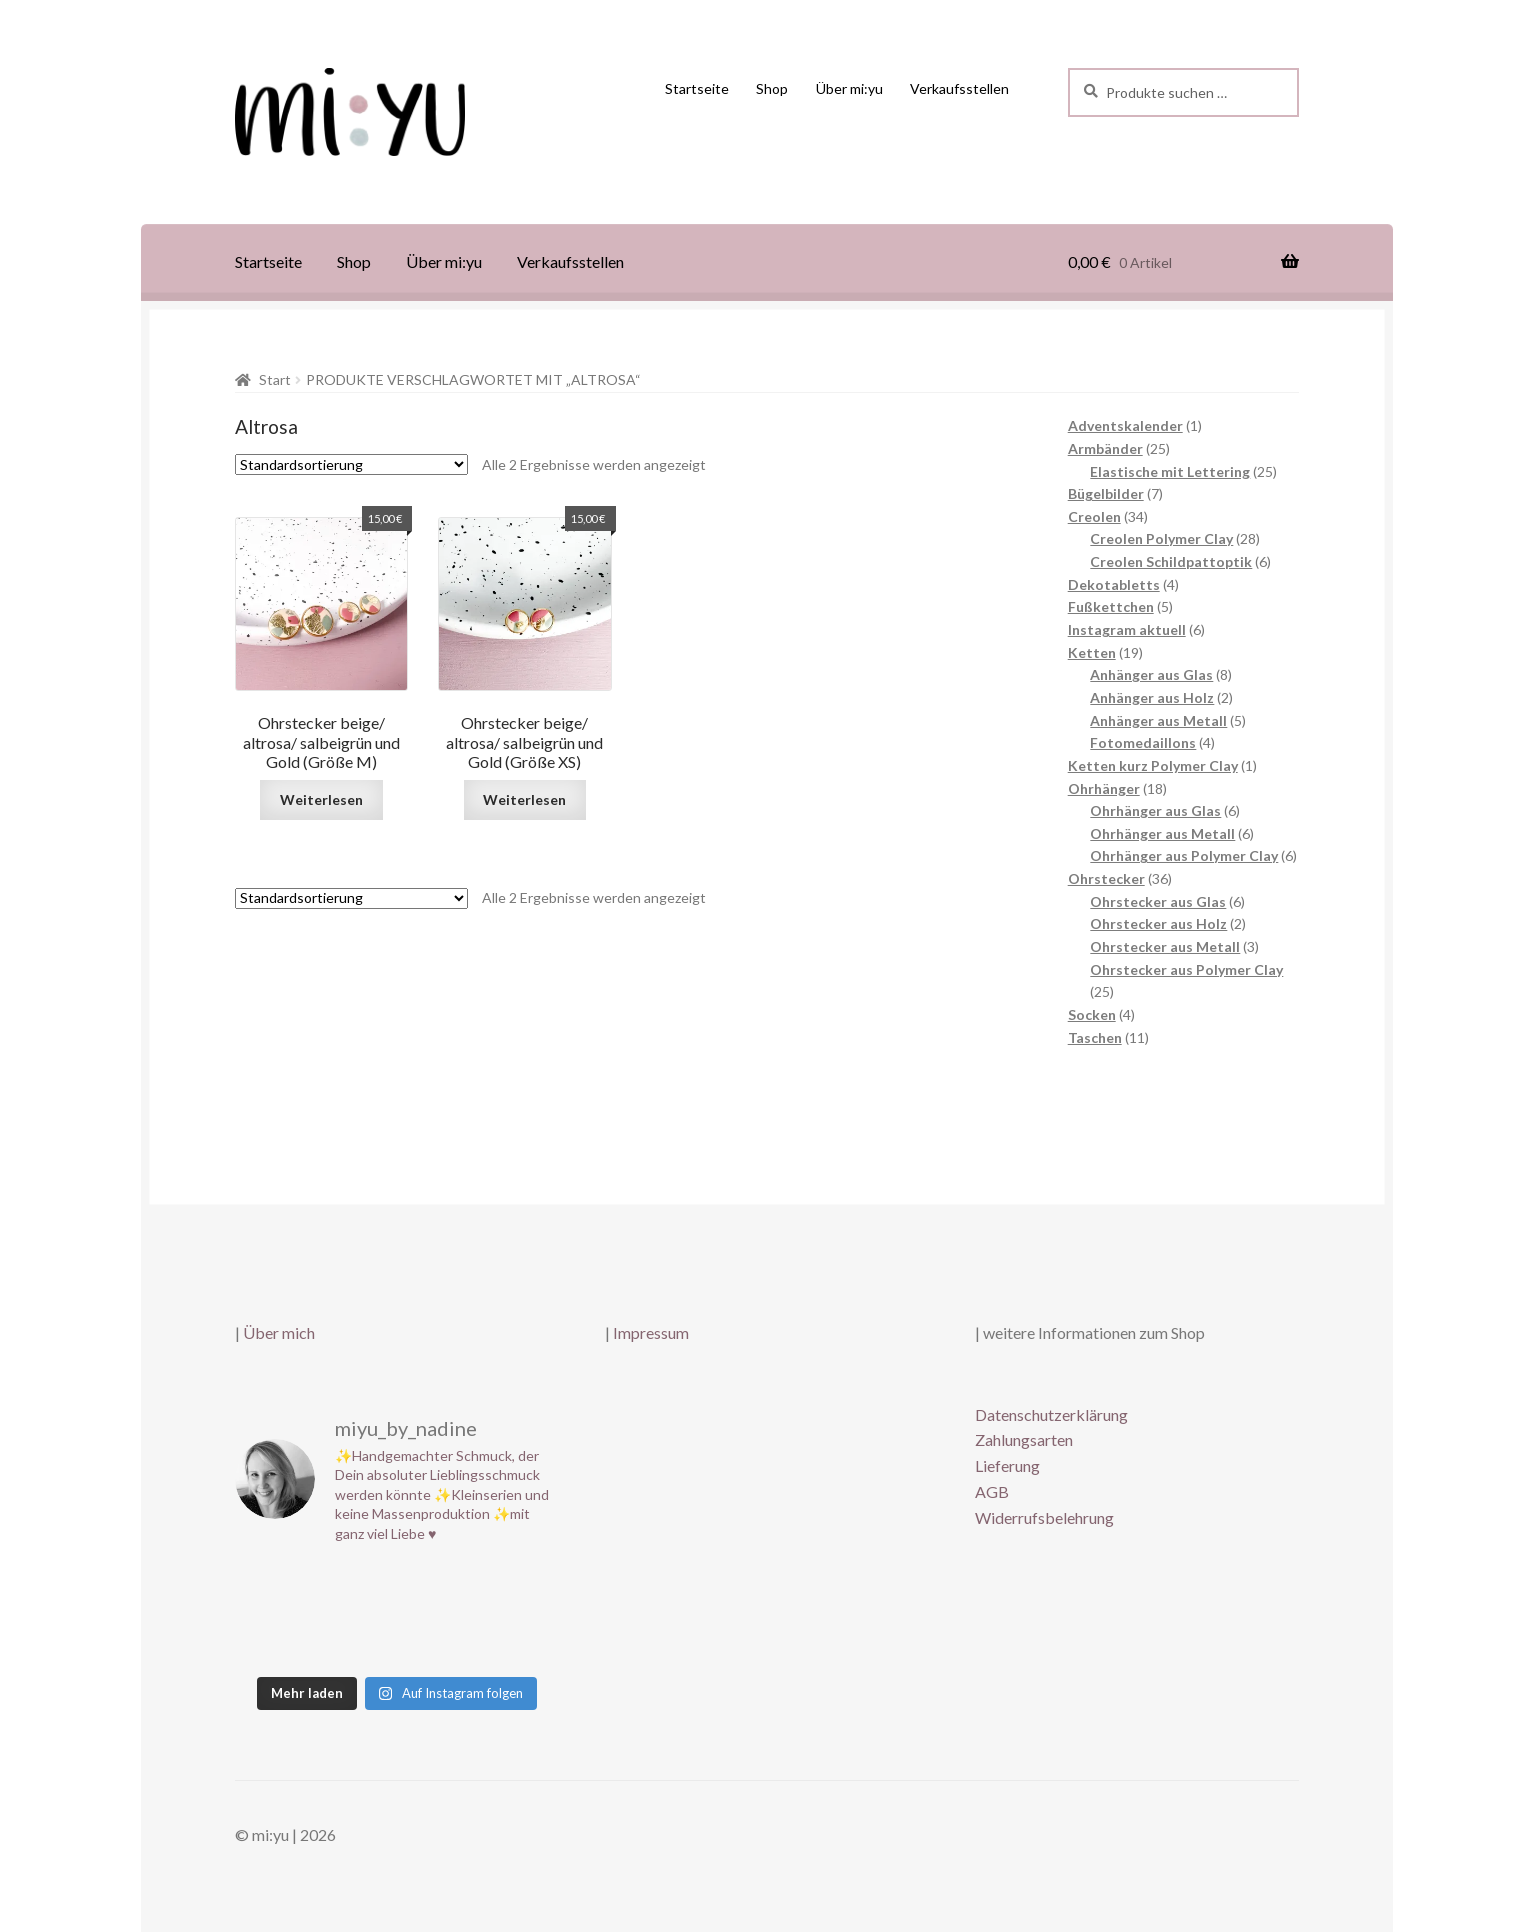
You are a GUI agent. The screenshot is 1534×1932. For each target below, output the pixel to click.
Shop (772, 88)
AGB (992, 1491)
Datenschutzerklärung (1051, 1414)
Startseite (697, 88)
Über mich (279, 1332)
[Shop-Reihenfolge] (351, 464)
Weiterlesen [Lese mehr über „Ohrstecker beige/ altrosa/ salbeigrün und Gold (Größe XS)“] (524, 799)
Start (275, 379)
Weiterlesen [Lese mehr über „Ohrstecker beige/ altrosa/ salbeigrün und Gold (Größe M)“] (321, 799)
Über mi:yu (849, 88)
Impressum (651, 1332)
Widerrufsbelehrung (1044, 1517)
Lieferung (1007, 1465)
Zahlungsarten (1024, 1439)
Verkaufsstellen (959, 88)
